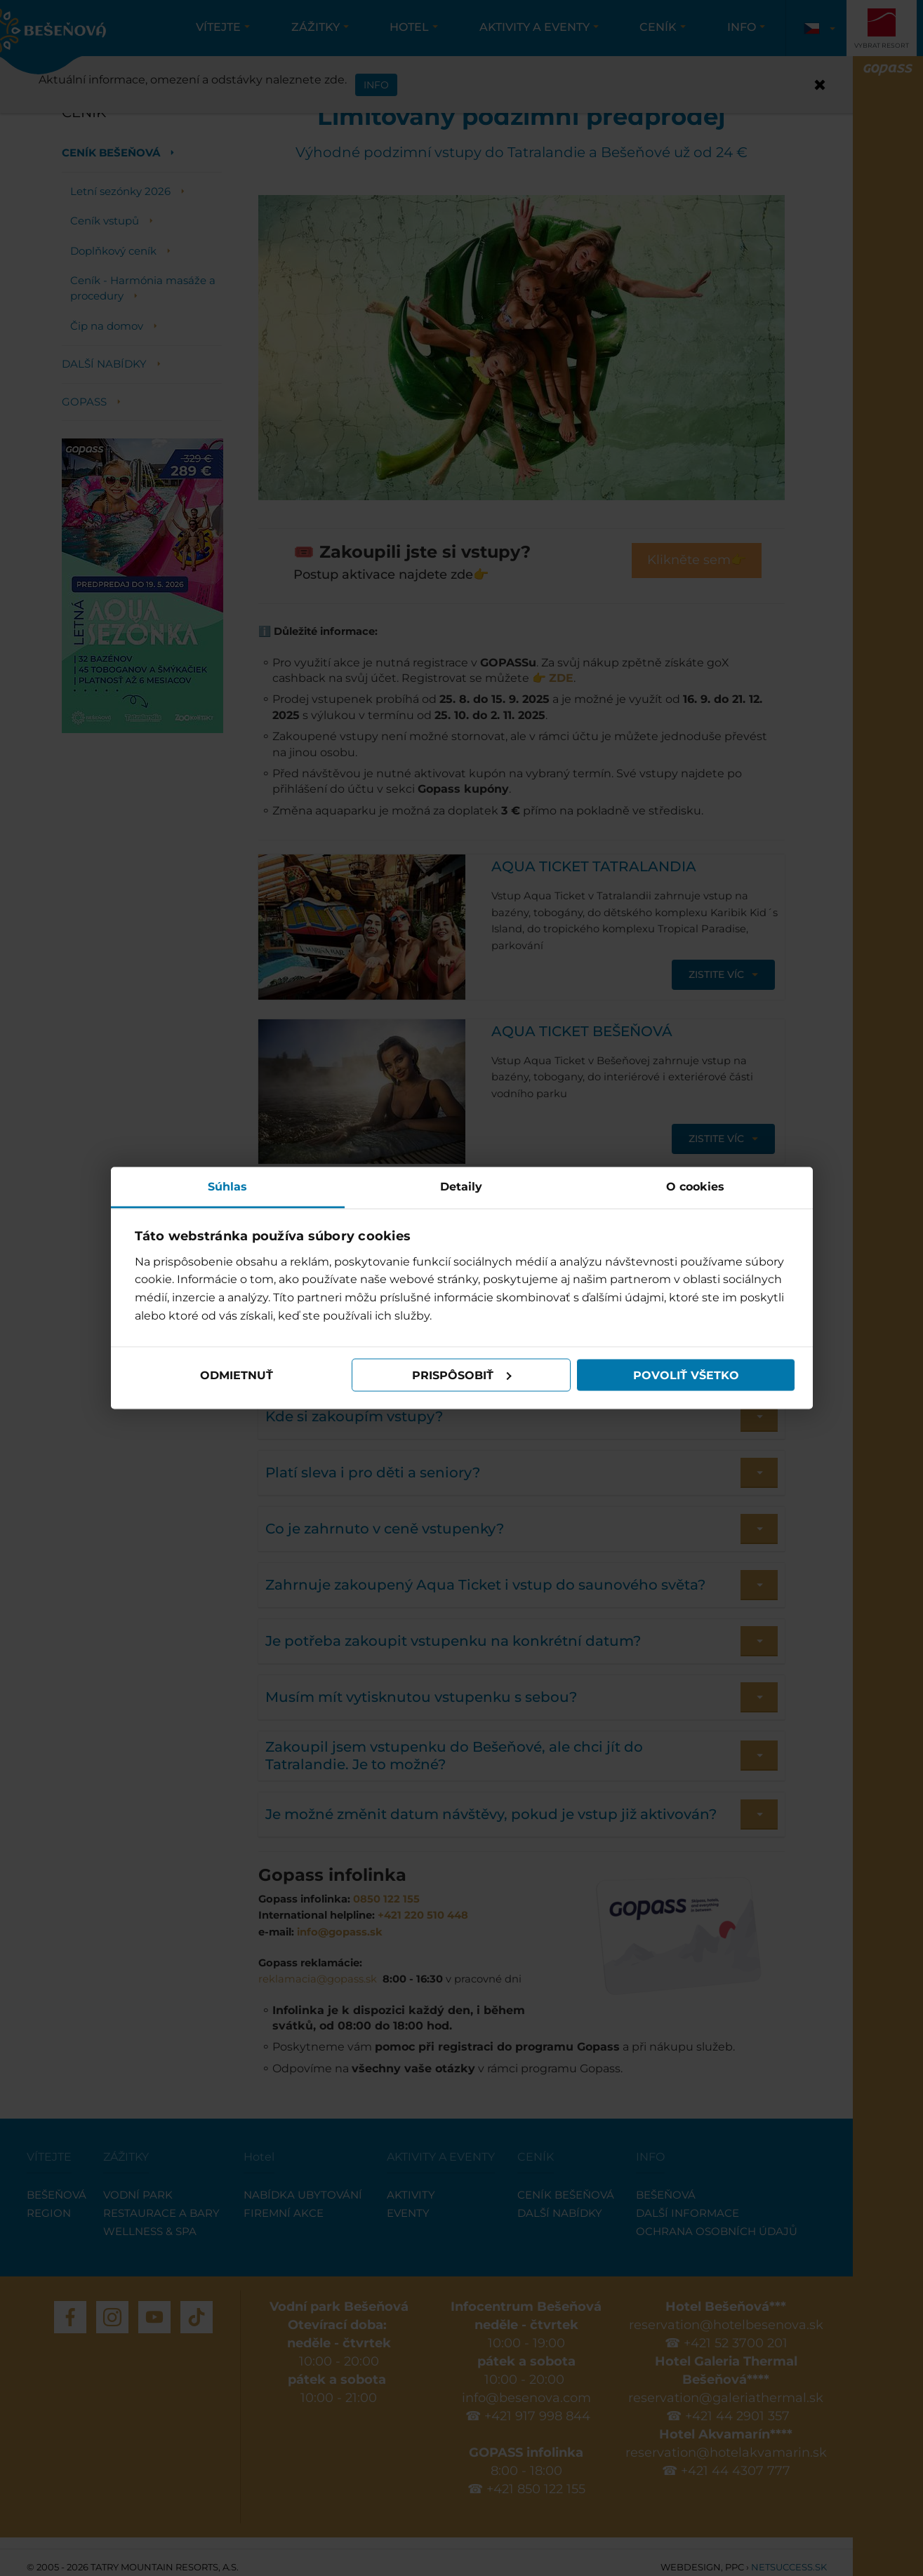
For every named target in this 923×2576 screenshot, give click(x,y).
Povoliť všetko (686, 1374)
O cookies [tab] (695, 1186)
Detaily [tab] (461, 1186)
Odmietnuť (236, 1374)
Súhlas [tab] (227, 1186)
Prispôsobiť (462, 1374)
